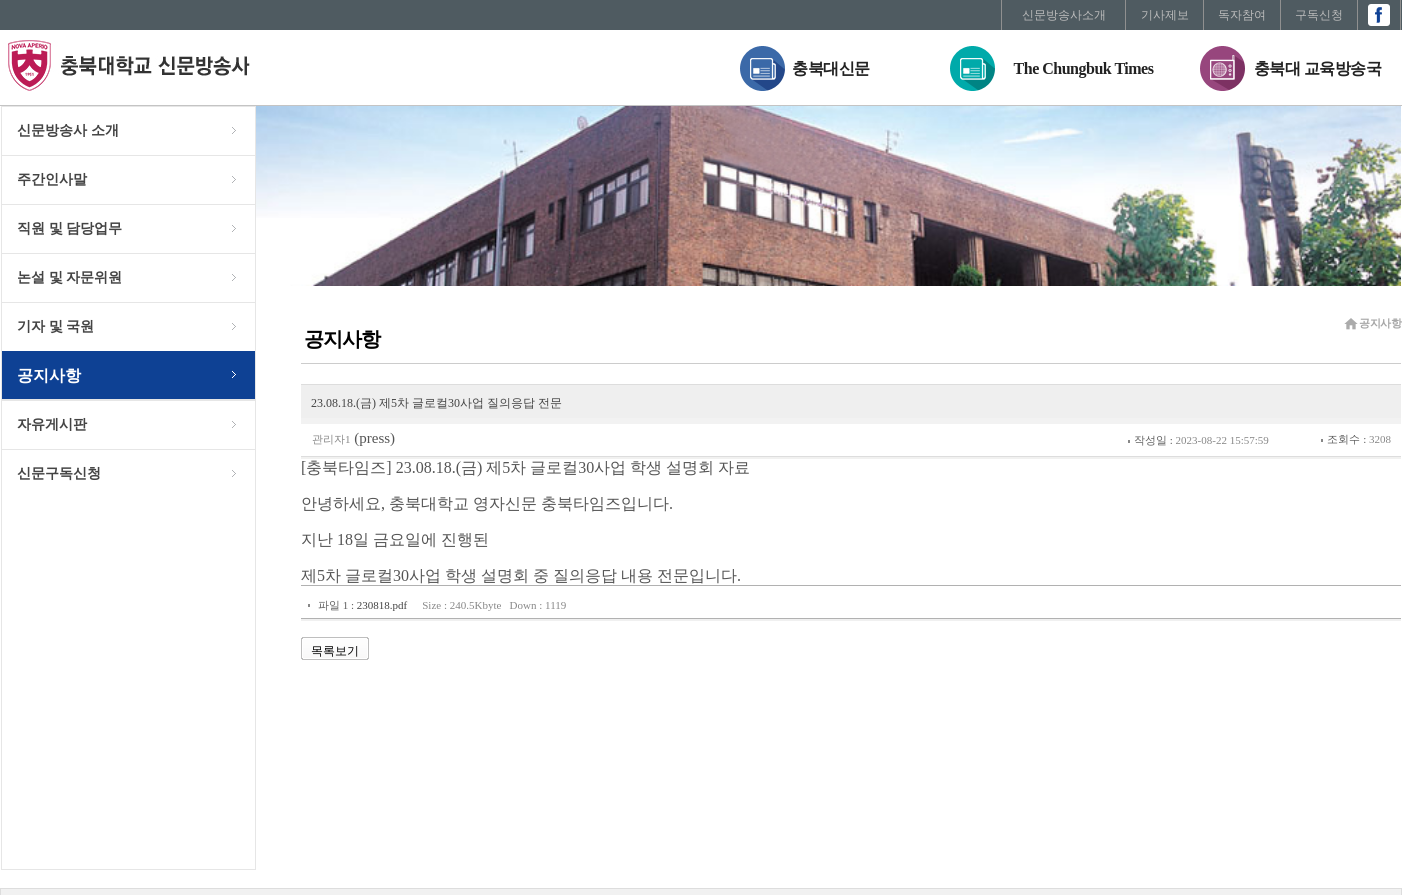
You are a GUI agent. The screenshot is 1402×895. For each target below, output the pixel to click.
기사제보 (1165, 15)
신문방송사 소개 (68, 130)
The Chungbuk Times (1084, 68)
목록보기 (335, 651)
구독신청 (1319, 15)
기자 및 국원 (55, 326)
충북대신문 (831, 68)
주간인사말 (52, 179)
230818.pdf (382, 605)
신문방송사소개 (1064, 15)
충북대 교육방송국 (1318, 68)
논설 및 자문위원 (69, 277)
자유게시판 (52, 424)
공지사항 (49, 375)
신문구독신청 (59, 473)
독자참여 (1242, 15)
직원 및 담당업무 (69, 228)
